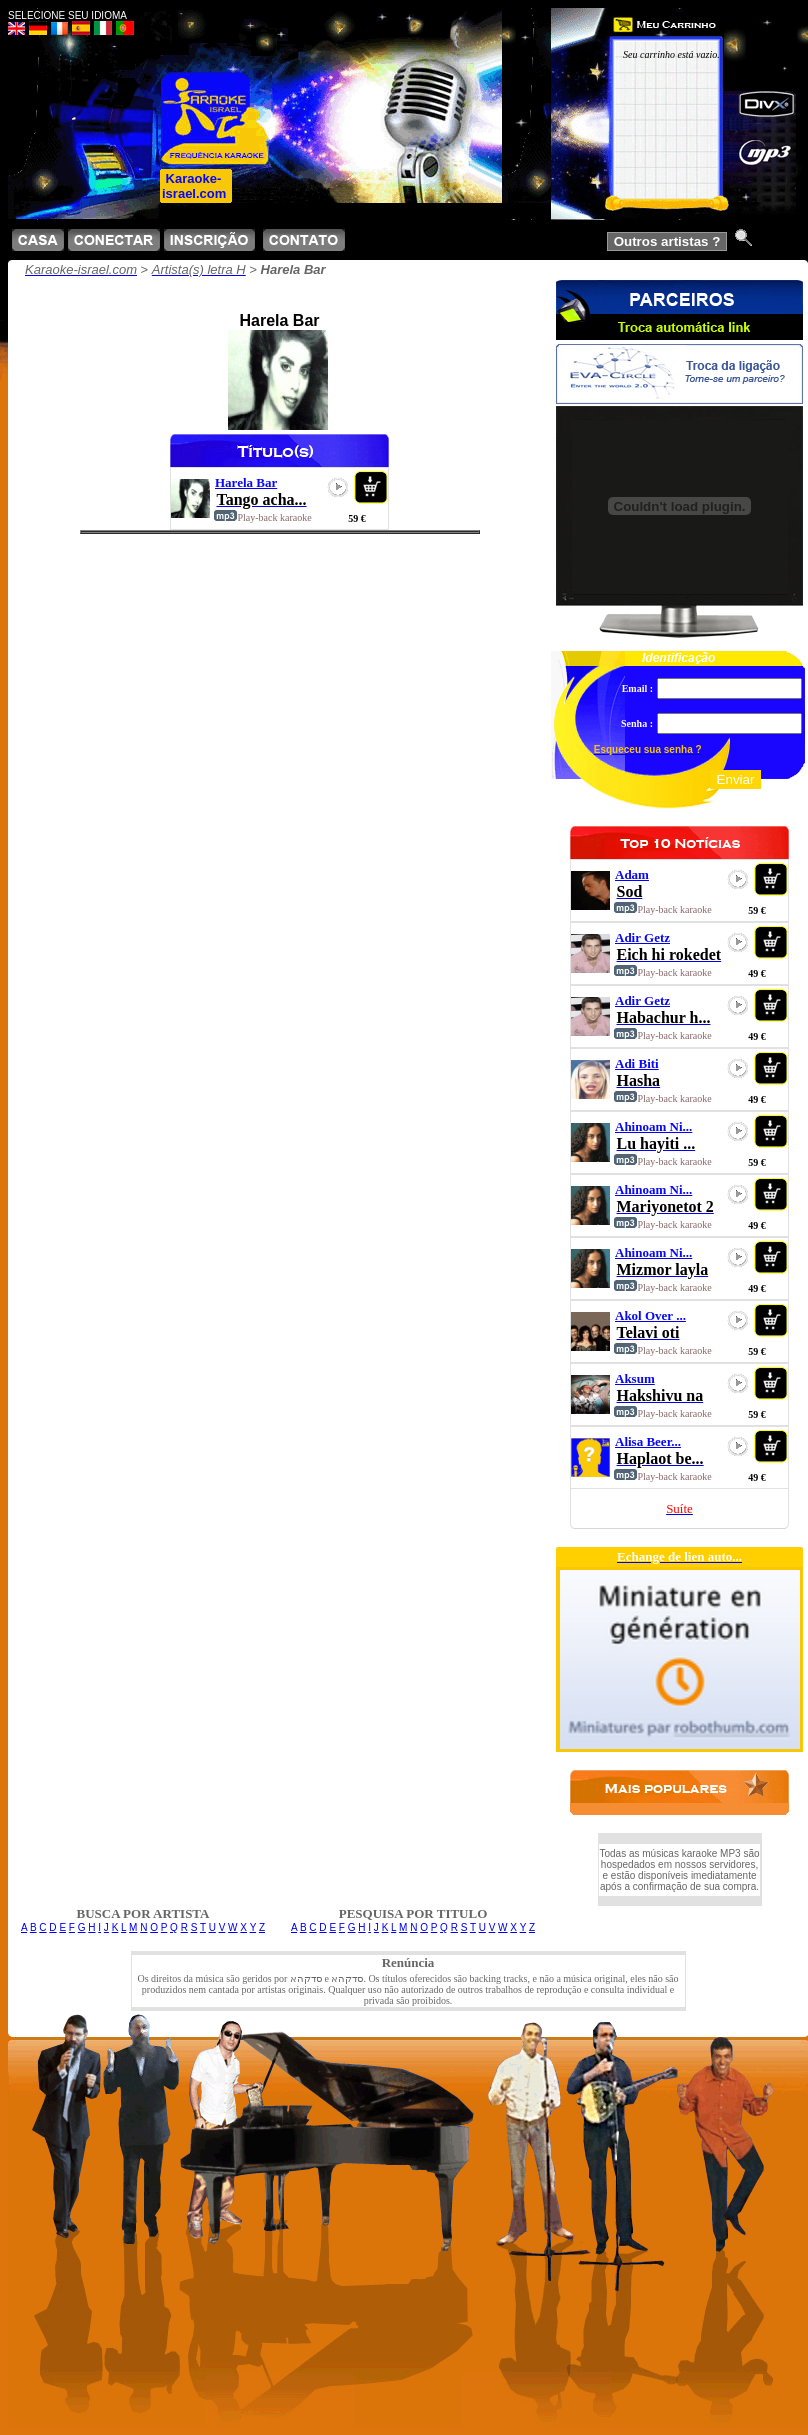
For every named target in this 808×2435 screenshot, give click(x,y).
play (338, 487)
